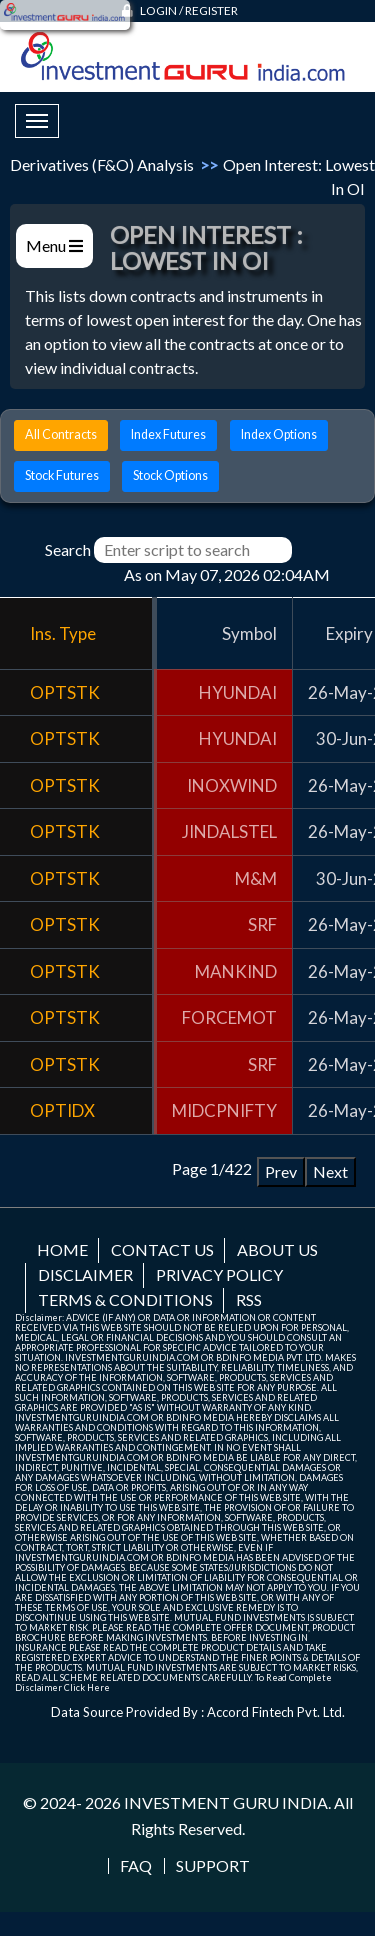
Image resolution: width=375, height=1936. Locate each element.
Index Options (279, 434)
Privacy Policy (219, 1274)
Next (330, 1171)
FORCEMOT (229, 1017)
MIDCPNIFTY (224, 1110)
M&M (256, 878)
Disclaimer (85, 1274)
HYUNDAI (238, 692)
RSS (249, 1299)
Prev (281, 1171)
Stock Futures (62, 475)
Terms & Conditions (125, 1299)
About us (277, 1249)
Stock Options (170, 475)
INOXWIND (232, 785)
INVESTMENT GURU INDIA (226, 1802)
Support (213, 1866)
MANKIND (236, 971)
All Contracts (61, 434)
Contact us (162, 1249)
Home (62, 1249)
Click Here (87, 1687)
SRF (262, 924)
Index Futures (168, 434)
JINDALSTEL (229, 831)
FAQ (136, 1866)
